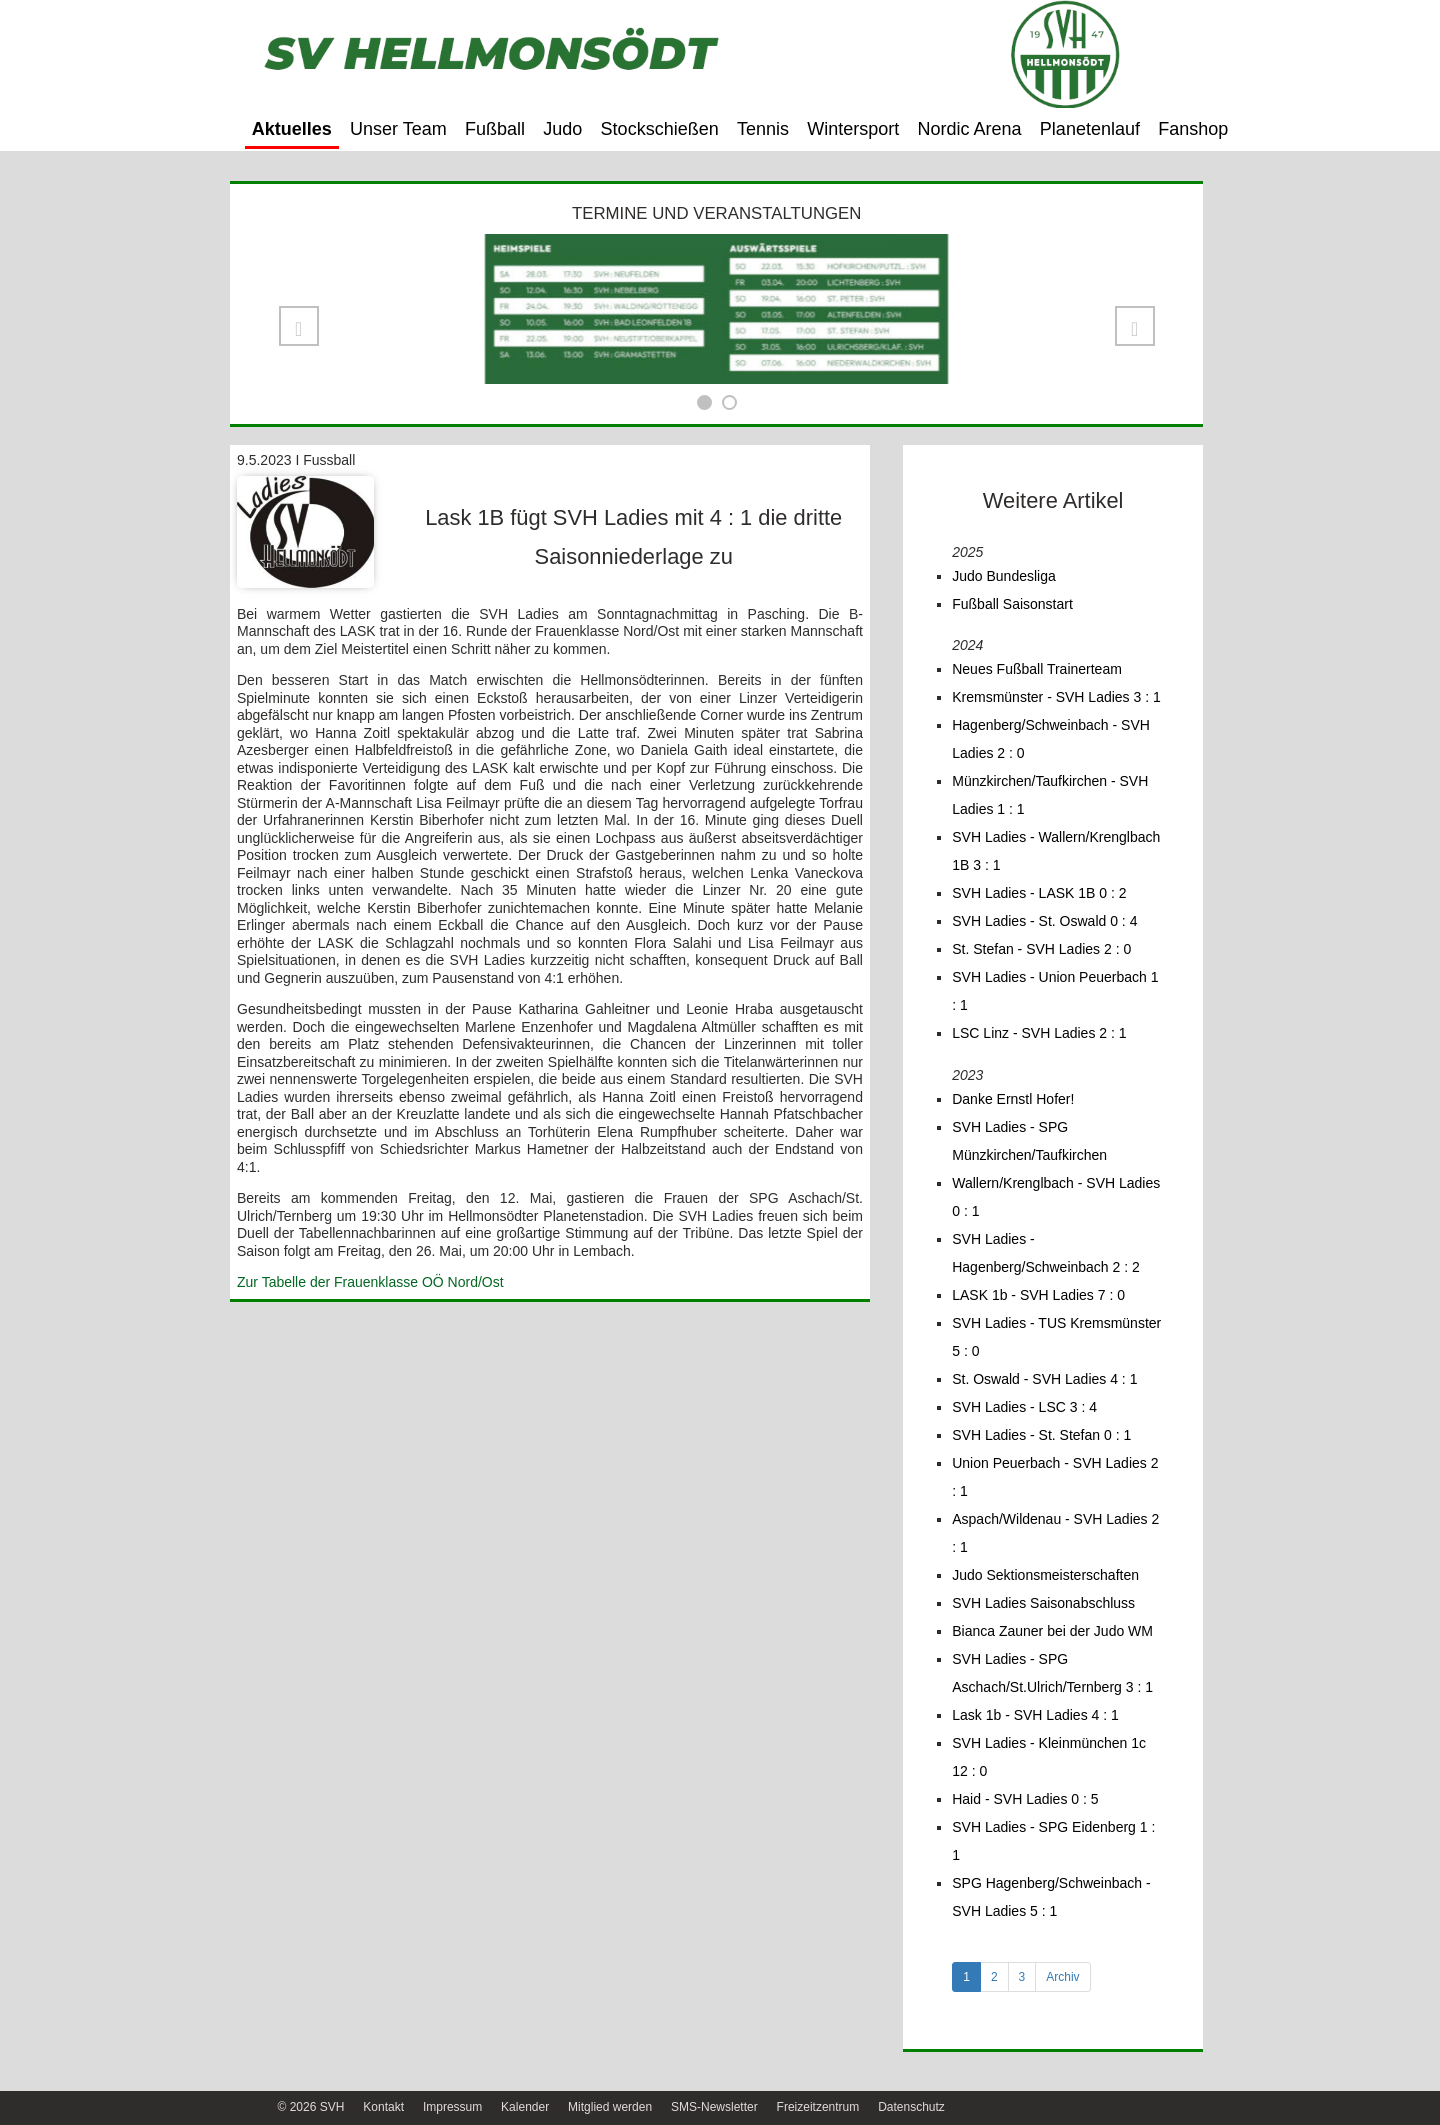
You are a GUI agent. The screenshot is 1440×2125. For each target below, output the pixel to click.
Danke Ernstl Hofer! (1013, 1099)
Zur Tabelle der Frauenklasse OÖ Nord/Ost (370, 1282)
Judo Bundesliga (1004, 576)
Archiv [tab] (1062, 1977)
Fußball (495, 129)
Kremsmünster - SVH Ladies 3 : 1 (1056, 697)
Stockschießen (660, 129)
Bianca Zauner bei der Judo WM (1052, 1631)
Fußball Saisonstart (1012, 604)
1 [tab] (966, 1977)
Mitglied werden (610, 2107)
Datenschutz (911, 2107)
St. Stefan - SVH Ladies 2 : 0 (1041, 949)
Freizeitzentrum (818, 2107)
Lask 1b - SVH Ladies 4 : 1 (1035, 1715)
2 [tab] (994, 1977)
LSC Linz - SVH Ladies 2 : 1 (1039, 1033)
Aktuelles (292, 129)
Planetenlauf (1090, 129)
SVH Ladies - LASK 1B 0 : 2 (1039, 893)
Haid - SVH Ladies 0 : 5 (1025, 1799)
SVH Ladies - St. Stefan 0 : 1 (1041, 1435)
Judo (562, 129)
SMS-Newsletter (714, 2107)
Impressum (452, 2107)
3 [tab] (1022, 1977)
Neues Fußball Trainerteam (1037, 669)
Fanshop (1193, 129)
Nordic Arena (970, 129)
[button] (299, 326)
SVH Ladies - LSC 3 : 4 (1024, 1407)
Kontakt (383, 2107)
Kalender (525, 2107)
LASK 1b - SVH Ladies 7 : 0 (1038, 1295)
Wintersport (853, 129)
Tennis (763, 129)
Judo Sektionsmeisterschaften (1045, 1575)
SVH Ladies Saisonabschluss (1043, 1603)
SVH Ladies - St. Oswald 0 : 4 (1044, 921)
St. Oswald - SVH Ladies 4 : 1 (1044, 1379)
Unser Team (398, 129)
